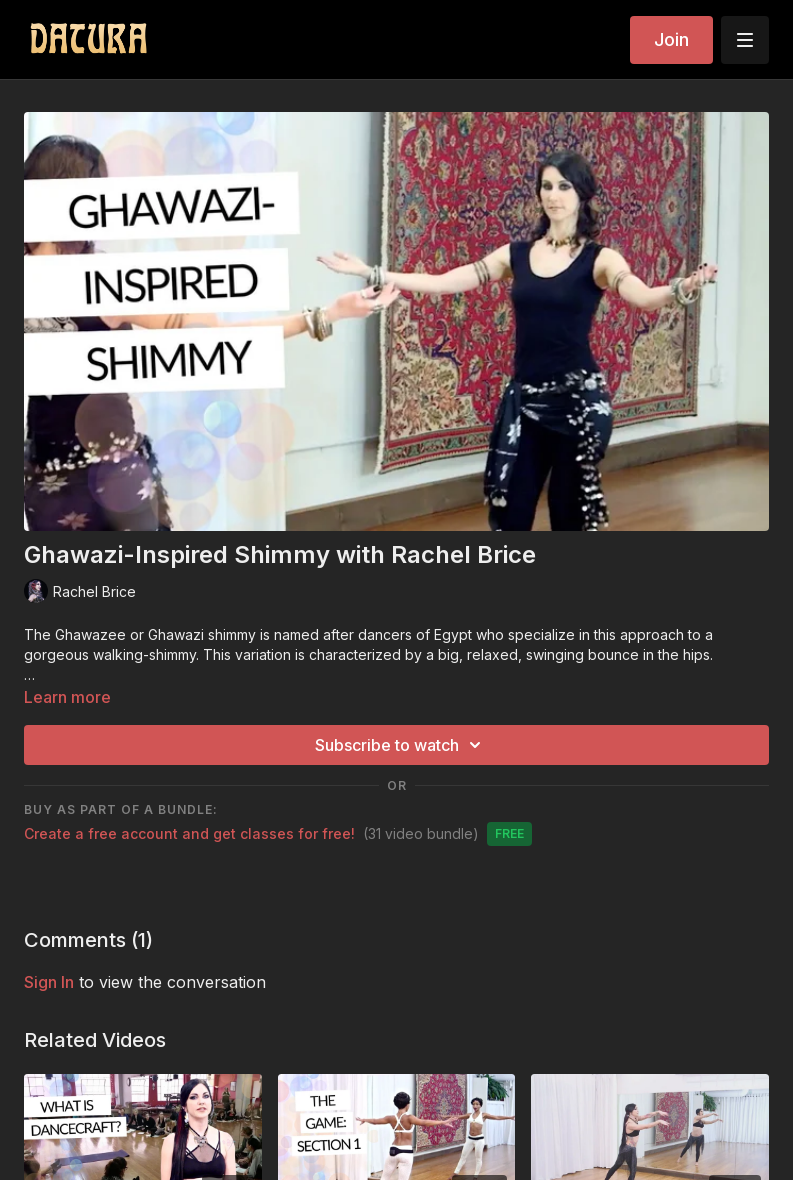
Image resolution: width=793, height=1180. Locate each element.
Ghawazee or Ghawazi (129, 634)
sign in (49, 982)
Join (671, 39)
